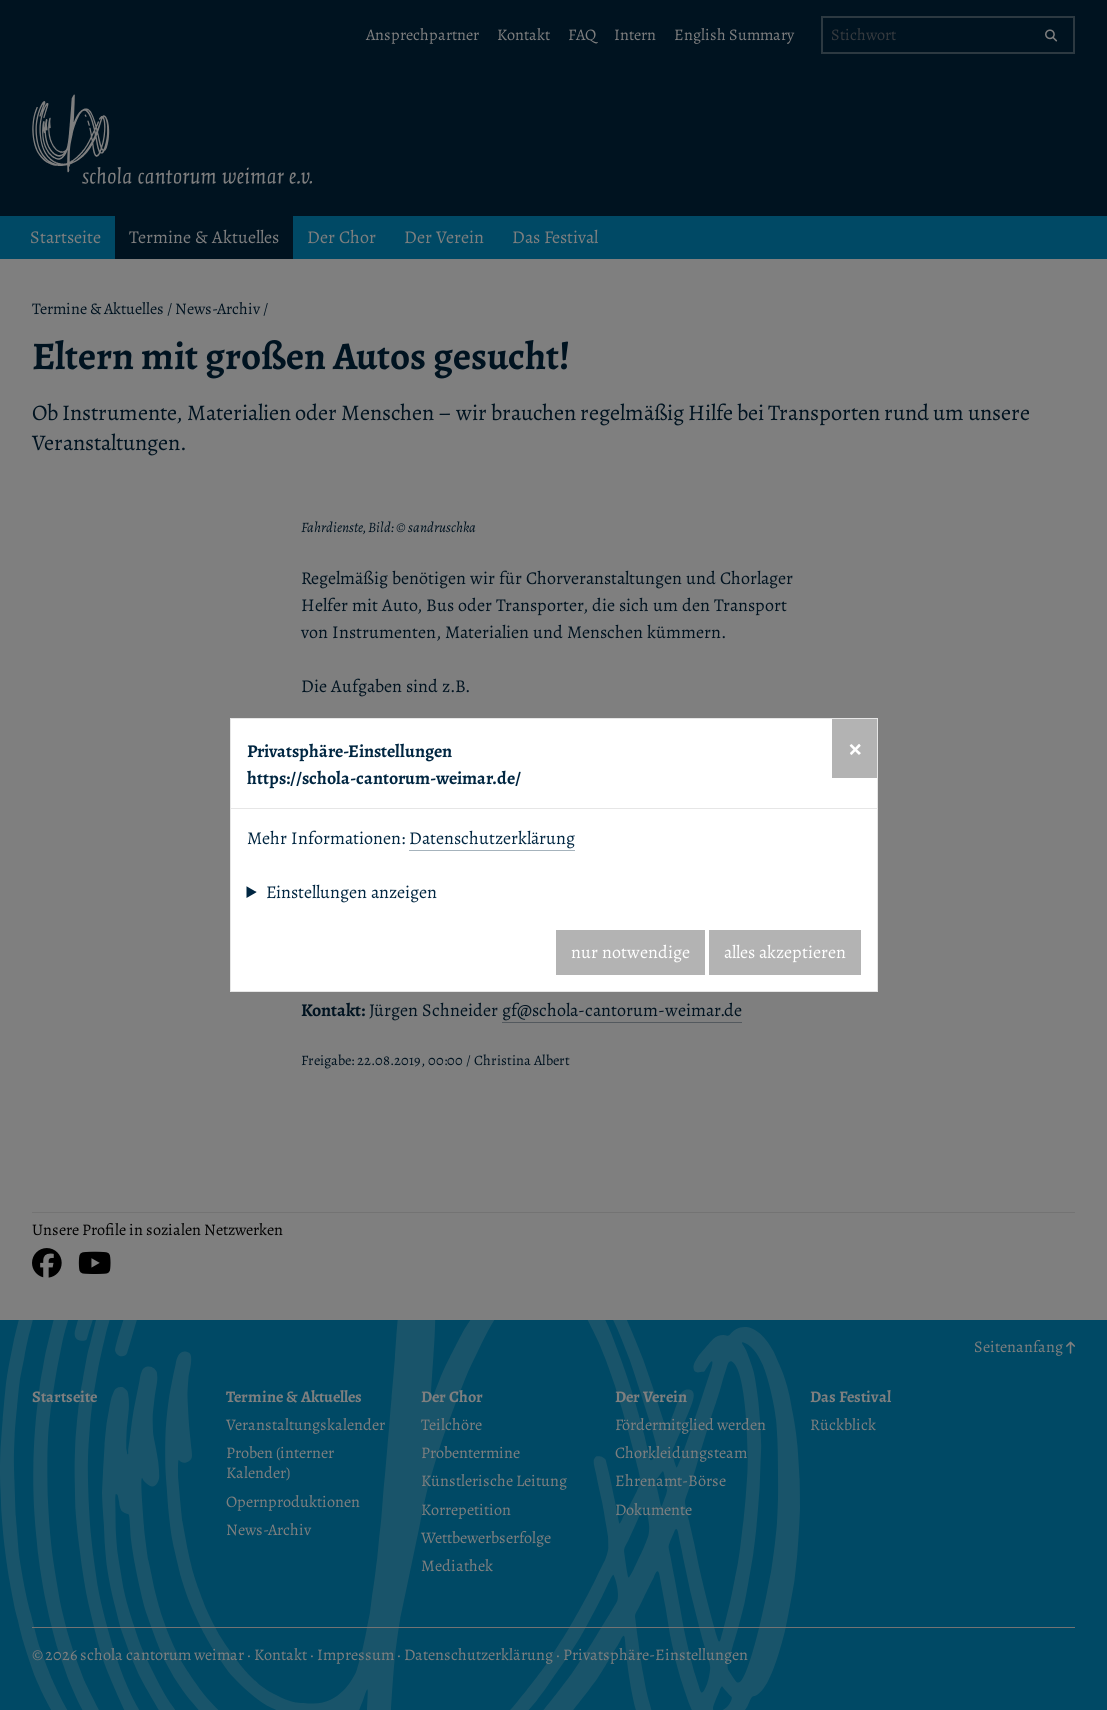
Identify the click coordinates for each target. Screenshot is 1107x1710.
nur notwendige (630, 952)
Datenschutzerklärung (492, 838)
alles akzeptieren (785, 952)
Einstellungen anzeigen (351, 892)
